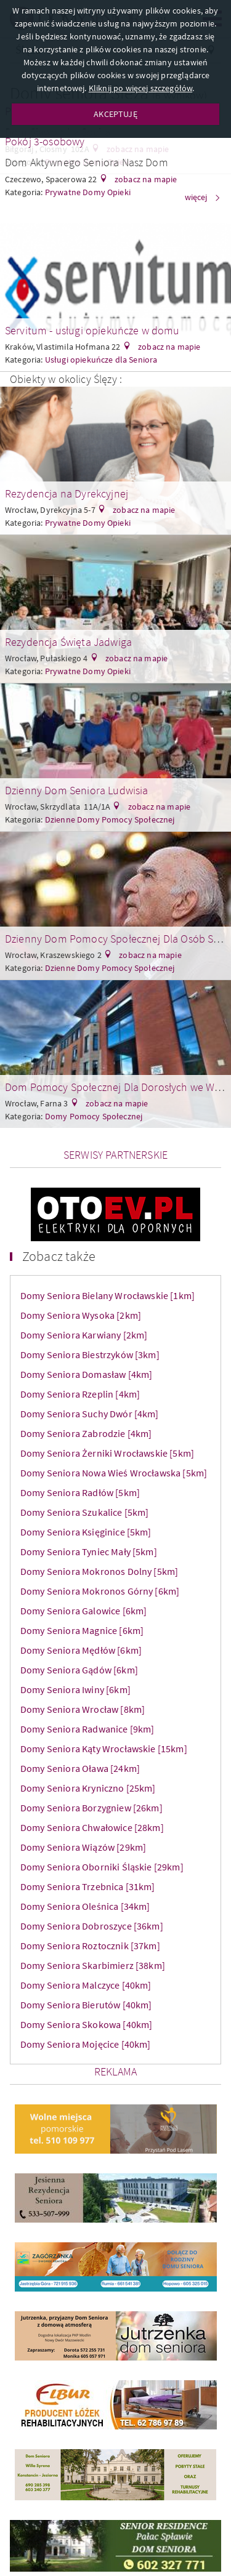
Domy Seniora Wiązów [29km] (83, 1847)
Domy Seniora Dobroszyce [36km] (91, 1926)
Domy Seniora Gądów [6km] (79, 1670)
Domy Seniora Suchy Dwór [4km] (89, 1413)
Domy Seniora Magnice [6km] (82, 1630)
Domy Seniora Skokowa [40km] (86, 2024)
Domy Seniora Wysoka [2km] (80, 1315)
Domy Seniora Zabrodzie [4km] (86, 1433)
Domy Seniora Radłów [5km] (80, 1492)
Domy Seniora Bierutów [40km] (86, 2004)
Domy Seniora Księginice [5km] (86, 1532)
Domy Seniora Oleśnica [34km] (85, 1906)
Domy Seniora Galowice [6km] (83, 1610)
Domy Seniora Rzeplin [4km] (80, 1394)
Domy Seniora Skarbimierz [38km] (92, 1965)
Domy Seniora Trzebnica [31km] (87, 1886)
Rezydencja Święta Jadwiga (68, 642)
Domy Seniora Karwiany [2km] (83, 1335)
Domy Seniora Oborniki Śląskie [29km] (102, 1867)
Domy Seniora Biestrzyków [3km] (90, 1354)
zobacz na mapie (145, 179)
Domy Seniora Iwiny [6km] (75, 1689)
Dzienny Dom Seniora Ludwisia (76, 790)
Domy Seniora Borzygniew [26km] (91, 1807)
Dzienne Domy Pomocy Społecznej (110, 819)
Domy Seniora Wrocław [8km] (82, 1709)
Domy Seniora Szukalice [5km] (84, 1512)
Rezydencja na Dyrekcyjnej (66, 493)
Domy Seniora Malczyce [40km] (85, 1985)
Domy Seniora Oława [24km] (80, 1768)
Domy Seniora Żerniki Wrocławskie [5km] (107, 1453)
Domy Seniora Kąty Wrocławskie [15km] (103, 1748)
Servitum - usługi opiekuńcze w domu (92, 330)
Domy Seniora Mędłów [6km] (81, 1650)
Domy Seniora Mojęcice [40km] (85, 2044)
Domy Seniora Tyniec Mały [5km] (88, 1551)
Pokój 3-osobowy (44, 141)
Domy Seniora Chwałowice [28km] (92, 1827)
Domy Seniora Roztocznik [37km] (90, 1945)
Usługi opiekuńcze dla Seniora (101, 359)
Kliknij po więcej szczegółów (140, 88)
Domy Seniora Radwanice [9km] (87, 1729)
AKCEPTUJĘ (115, 113)
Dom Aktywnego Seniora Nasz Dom (86, 162)
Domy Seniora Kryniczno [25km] (88, 1788)
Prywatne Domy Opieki (88, 522)
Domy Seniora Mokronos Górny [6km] (99, 1591)
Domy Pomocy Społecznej (94, 1116)
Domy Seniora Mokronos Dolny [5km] (99, 1571)
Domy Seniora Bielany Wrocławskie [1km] (107, 1295)
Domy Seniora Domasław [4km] (86, 1374)
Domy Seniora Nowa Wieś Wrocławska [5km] (113, 1473)
